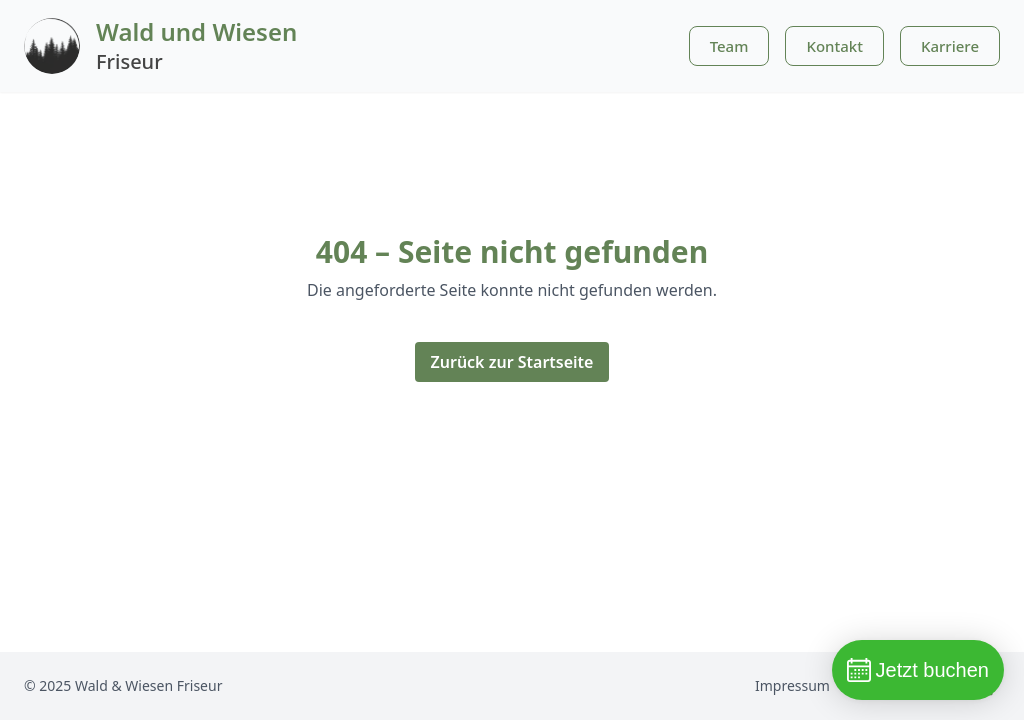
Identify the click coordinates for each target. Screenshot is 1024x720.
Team (729, 46)
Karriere (950, 46)
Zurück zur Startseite (512, 362)
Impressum (792, 685)
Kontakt (834, 46)
